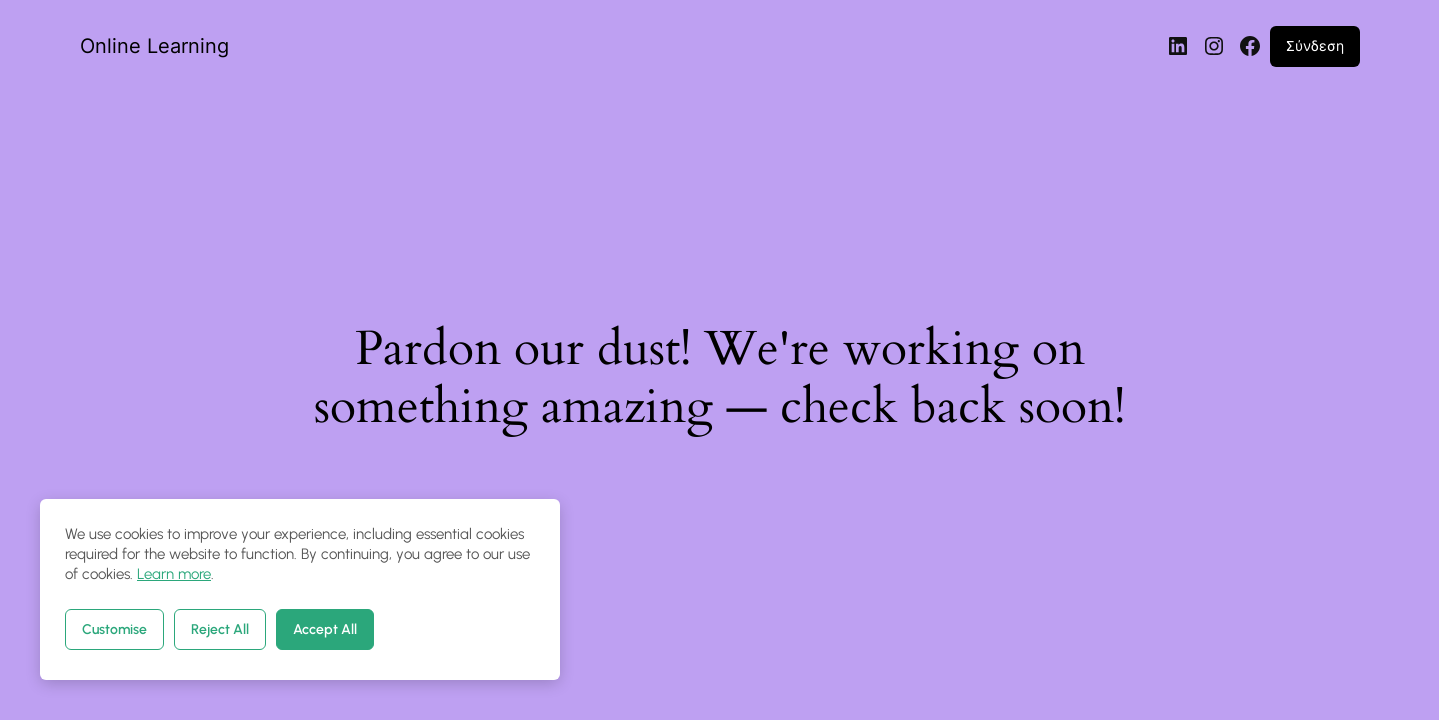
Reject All (220, 629)
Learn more (174, 574)
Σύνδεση (1315, 45)
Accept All (325, 629)
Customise (114, 629)
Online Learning (154, 46)
